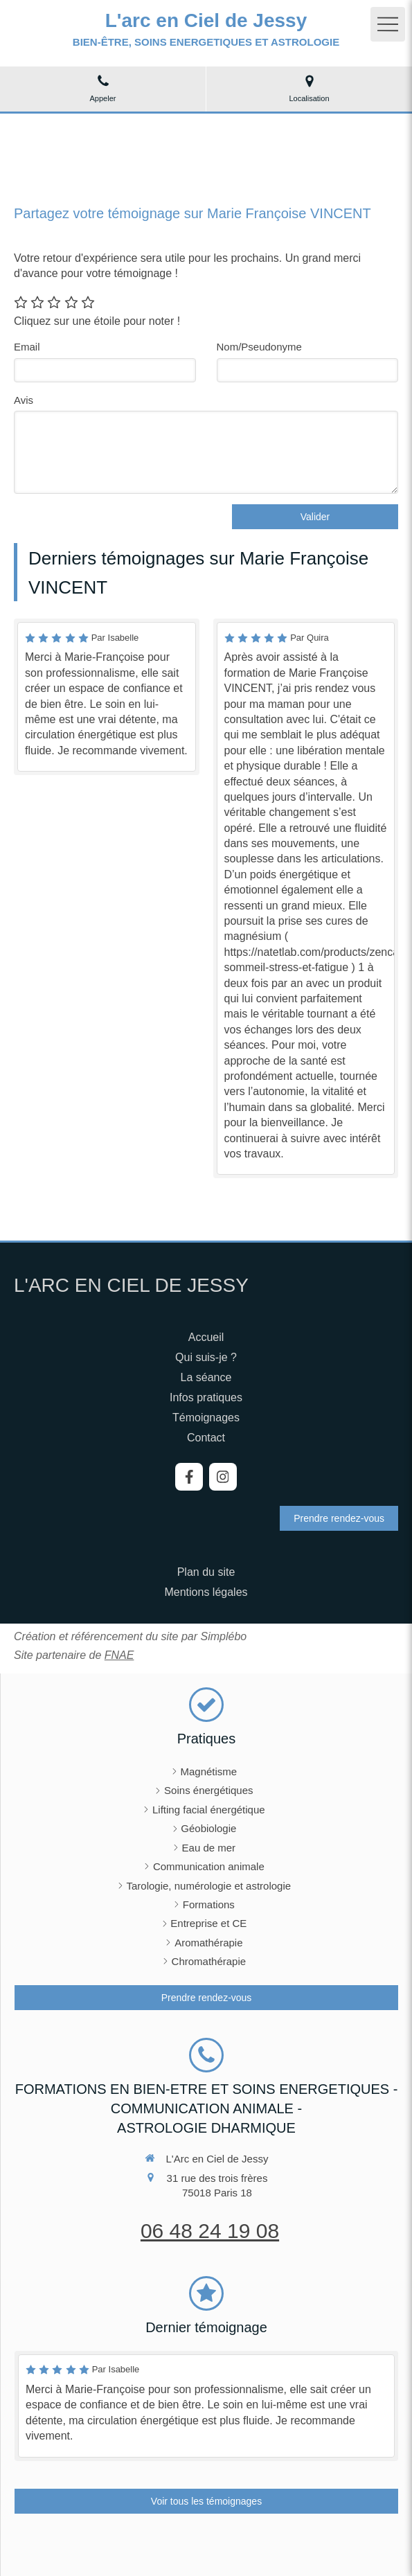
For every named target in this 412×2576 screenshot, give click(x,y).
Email (27, 347)
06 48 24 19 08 (210, 2230)
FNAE (119, 1655)
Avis (23, 400)
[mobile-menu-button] (387, 24)
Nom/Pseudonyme (259, 347)
